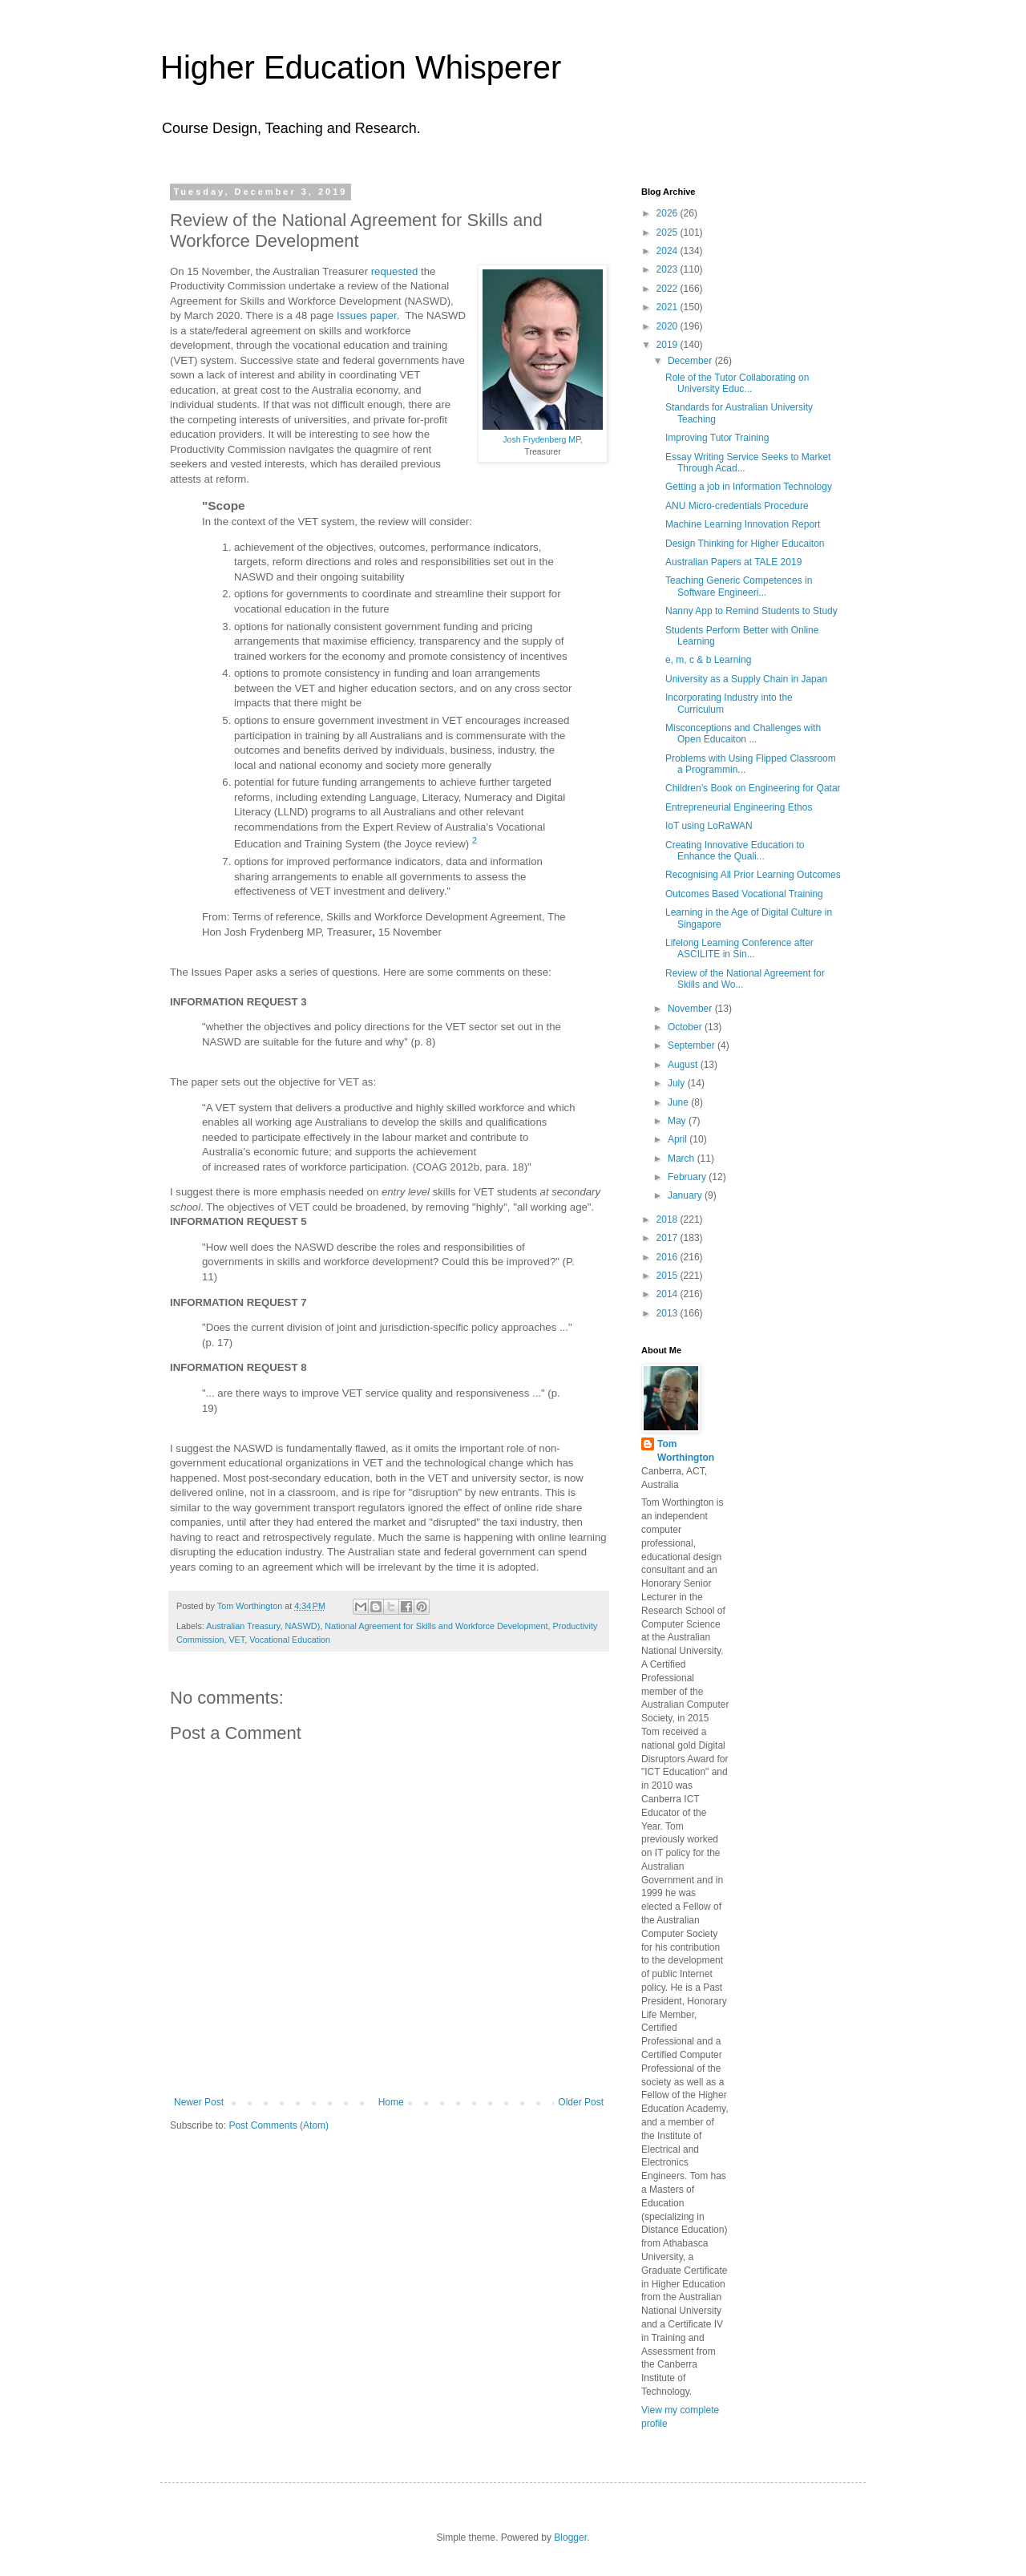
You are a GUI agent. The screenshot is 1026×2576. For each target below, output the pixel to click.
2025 (668, 232)
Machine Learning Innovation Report (742, 524)
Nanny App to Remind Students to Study (751, 611)
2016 (668, 1257)
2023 (668, 269)
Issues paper (367, 315)
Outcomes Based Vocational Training (744, 894)
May (678, 1120)
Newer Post (199, 2102)
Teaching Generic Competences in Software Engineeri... (738, 586)
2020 (668, 326)
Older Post (581, 2102)
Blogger (570, 2537)
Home (391, 2102)
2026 (668, 213)
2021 (668, 307)
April (678, 1139)
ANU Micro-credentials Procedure (737, 506)
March (682, 1158)
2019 (668, 344)
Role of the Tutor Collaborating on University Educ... (737, 383)
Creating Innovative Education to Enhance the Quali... (734, 850)
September (692, 1045)
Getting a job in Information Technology (748, 486)
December (691, 360)
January (686, 1195)
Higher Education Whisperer (360, 67)
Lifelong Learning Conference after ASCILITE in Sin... (739, 948)
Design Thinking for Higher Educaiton (745, 543)
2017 (668, 1238)
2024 (668, 251)
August (684, 1064)
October (686, 1027)
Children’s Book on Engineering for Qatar (753, 788)
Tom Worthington (685, 1450)
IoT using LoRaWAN (709, 825)
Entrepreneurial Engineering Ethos (738, 807)
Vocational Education (289, 1639)
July (678, 1083)
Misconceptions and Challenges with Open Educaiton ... (743, 733)
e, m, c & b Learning (708, 659)
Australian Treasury (243, 1626)
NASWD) (302, 1626)
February (688, 1177)
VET (236, 1639)
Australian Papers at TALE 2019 (733, 562)
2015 (668, 1275)
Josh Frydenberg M (539, 439)
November (691, 1008)
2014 (668, 1294)
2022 (668, 288)
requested (394, 271)
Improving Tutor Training (717, 437)
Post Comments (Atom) (278, 2125)
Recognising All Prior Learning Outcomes (753, 874)
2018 (668, 1219)
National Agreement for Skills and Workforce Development (436, 1626)
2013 (668, 1313)
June (679, 1102)
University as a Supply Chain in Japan (746, 679)
